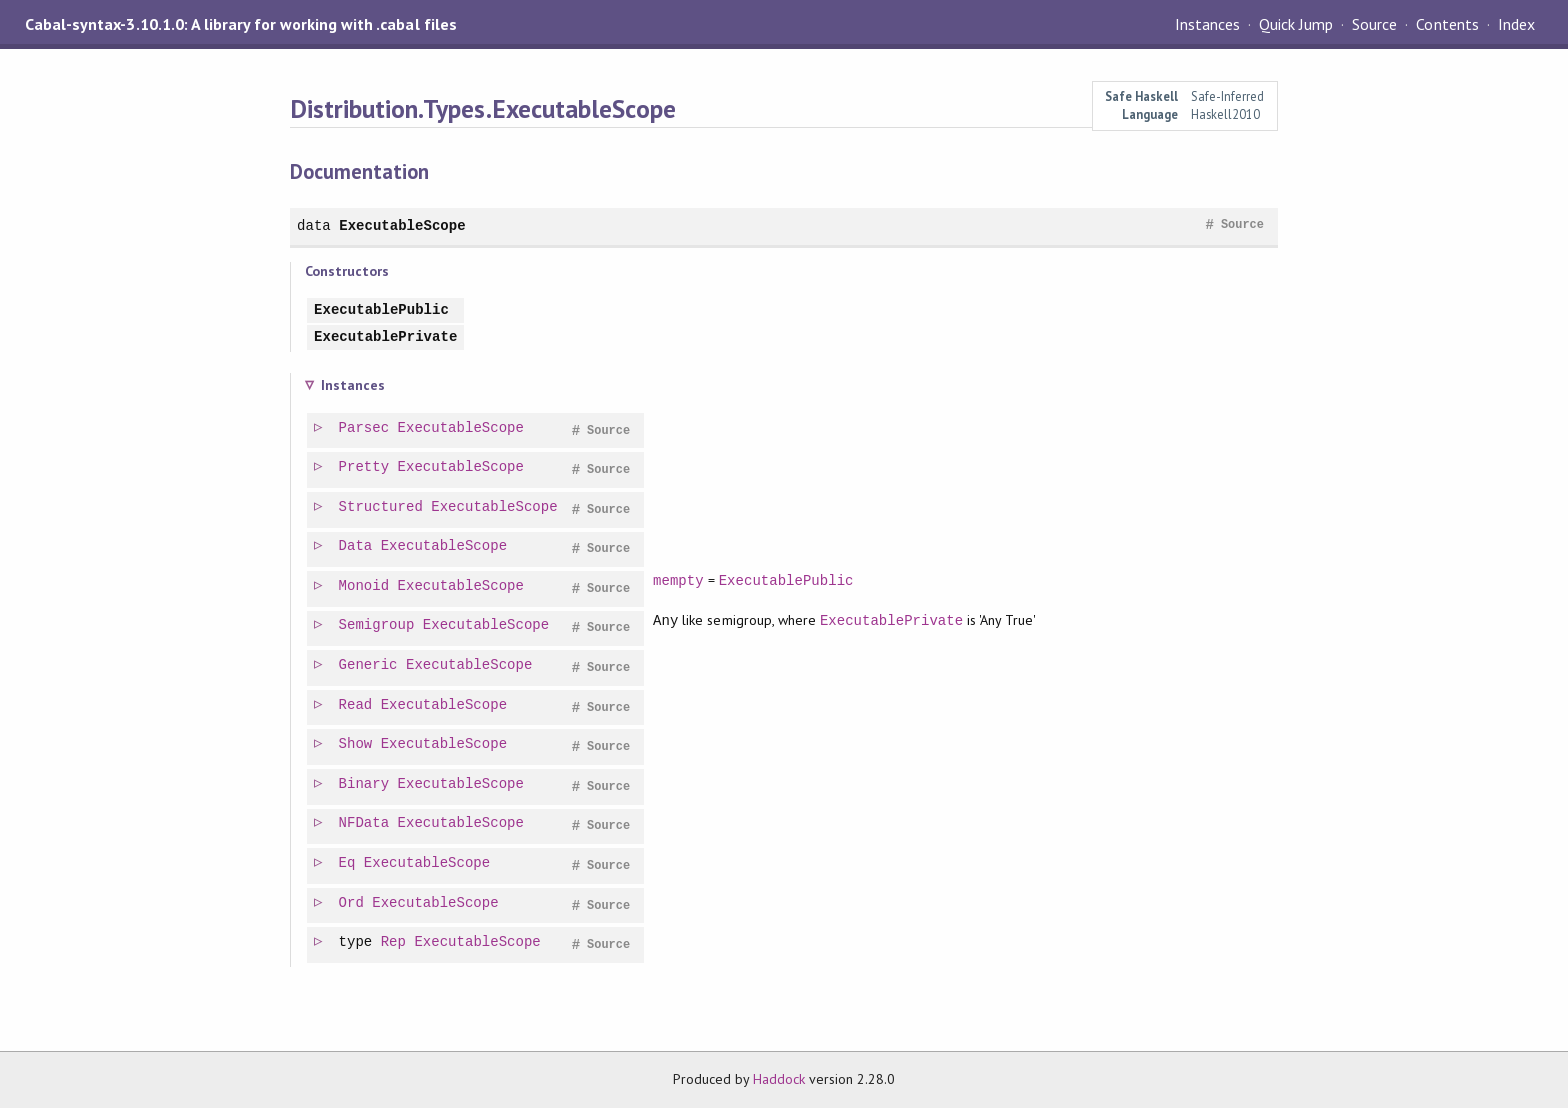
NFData (365, 823)
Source (1374, 24)
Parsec (365, 428)
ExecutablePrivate (385, 337)
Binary (365, 784)
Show (357, 744)
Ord (352, 903)
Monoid (365, 586)
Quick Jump (1296, 24)
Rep (394, 942)
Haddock (779, 1079)
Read (357, 705)
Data (357, 546)
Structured (382, 507)
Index (1516, 24)
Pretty (365, 467)
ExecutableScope (402, 225)
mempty (679, 580)
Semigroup (378, 625)
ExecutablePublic (381, 310)
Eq (348, 863)
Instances (1207, 24)
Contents (1447, 24)
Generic (369, 665)
